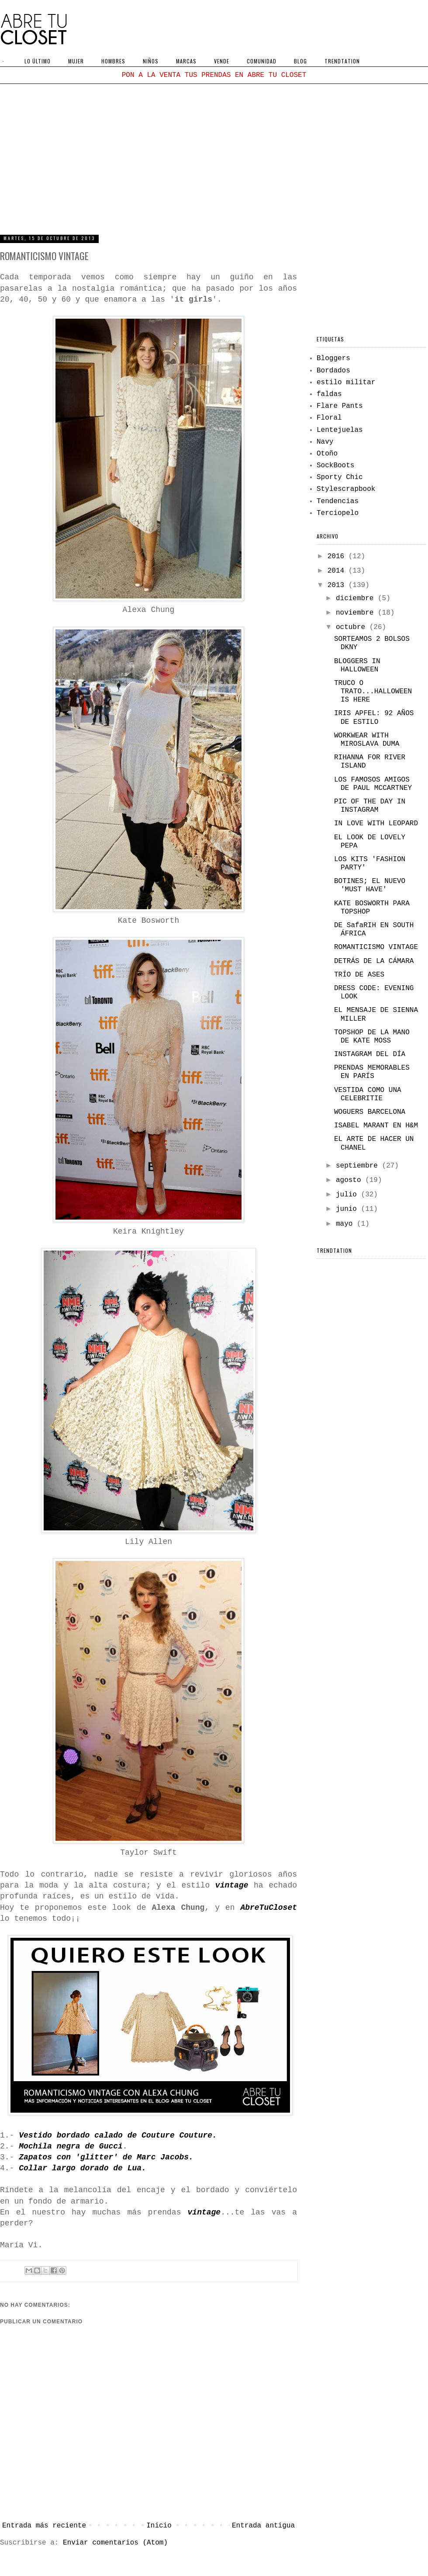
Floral (329, 418)
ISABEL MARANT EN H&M (376, 1126)
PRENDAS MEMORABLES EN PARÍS (372, 1072)
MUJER (76, 61)
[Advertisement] (214, 158)
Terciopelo (338, 513)
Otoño (327, 454)
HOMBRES (113, 61)
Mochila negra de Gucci (71, 2146)
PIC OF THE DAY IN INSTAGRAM (369, 806)
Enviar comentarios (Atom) (115, 2543)
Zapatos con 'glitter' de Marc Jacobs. (106, 2157)
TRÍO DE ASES (359, 975)
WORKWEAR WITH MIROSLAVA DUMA (366, 740)
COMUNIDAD (261, 61)
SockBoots (335, 465)
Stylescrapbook (346, 489)
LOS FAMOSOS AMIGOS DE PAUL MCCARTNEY (373, 784)
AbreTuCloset (268, 1907)
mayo (346, 1224)
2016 (338, 556)
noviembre (357, 613)
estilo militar (346, 382)
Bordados (333, 371)
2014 (338, 571)
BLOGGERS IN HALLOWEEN (357, 665)
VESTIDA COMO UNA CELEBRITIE (367, 1094)
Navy (325, 442)
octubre (352, 627)
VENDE (221, 61)
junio (348, 1209)
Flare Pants (340, 406)
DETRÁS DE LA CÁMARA (374, 961)
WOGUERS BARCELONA (369, 1112)
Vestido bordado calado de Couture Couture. (118, 2135)
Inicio (159, 2526)
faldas (329, 394)
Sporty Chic (340, 477)
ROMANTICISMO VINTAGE (376, 947)
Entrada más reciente (44, 2526)
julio (348, 1195)
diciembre (357, 598)
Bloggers (333, 358)
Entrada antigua (263, 2526)
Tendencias (338, 501)
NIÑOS (151, 61)
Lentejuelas (340, 430)
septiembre (359, 1166)
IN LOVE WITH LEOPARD (376, 823)
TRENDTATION (342, 61)
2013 (338, 585)
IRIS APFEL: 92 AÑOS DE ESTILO (374, 717)
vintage (232, 1885)
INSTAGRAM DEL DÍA (369, 1054)
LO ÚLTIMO (37, 61)
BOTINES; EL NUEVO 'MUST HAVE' (369, 885)
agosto (350, 1180)
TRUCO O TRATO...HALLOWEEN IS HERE (373, 691)
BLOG (300, 61)
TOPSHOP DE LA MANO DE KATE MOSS (372, 1037)
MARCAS (186, 61)
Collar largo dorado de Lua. (82, 2168)
